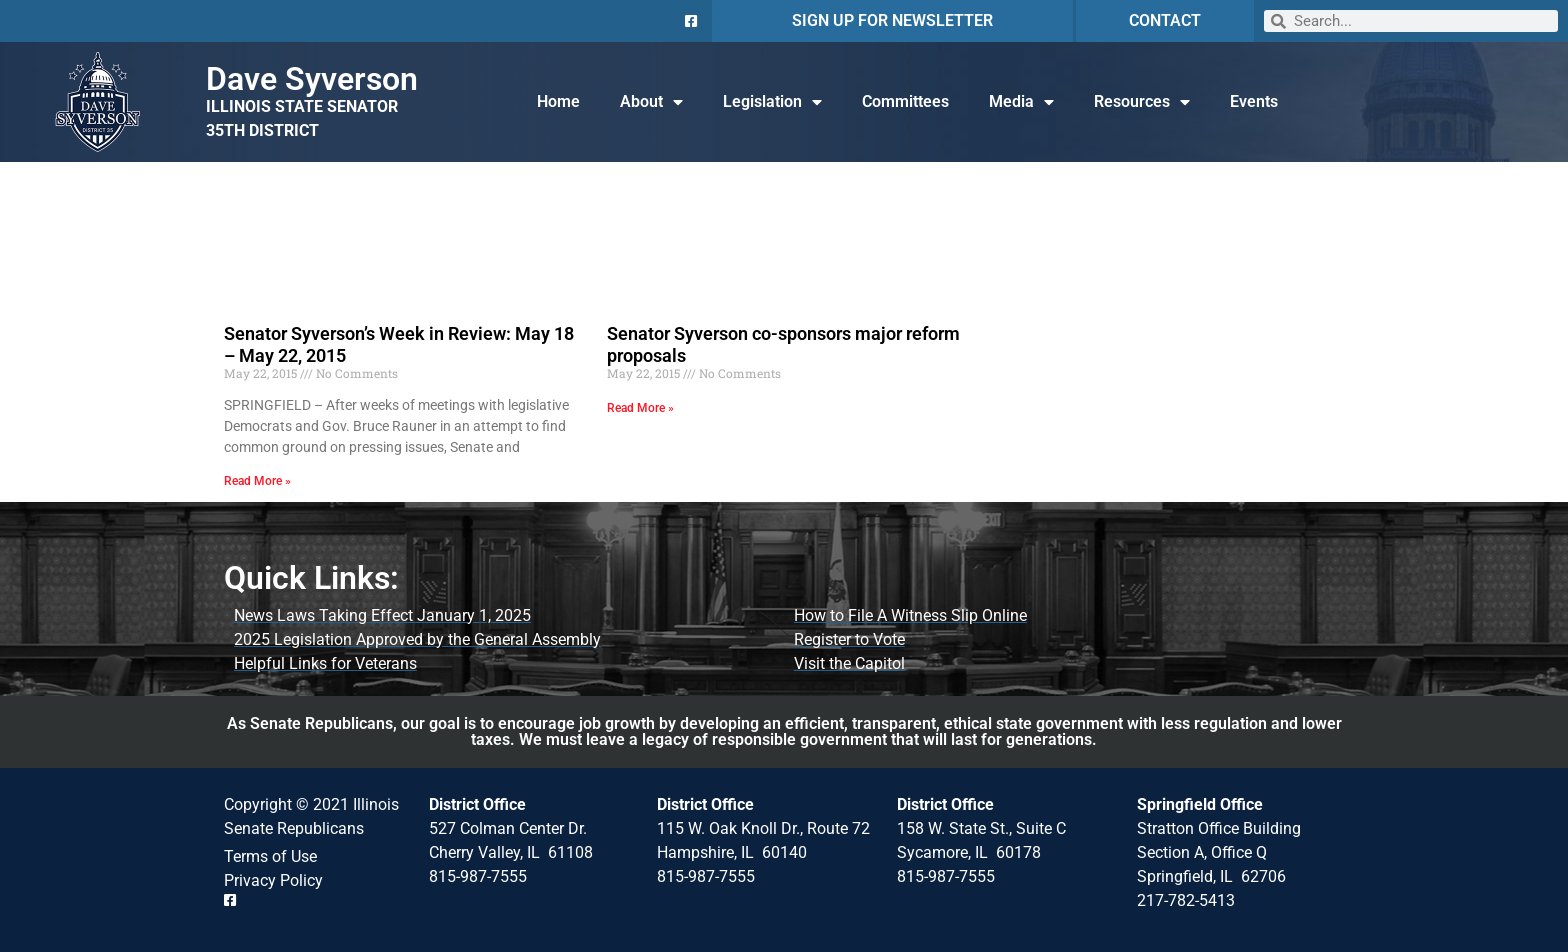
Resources (1142, 102)
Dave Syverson (312, 79)
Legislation (772, 102)
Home (558, 101)
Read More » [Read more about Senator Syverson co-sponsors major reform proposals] (640, 408)
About (651, 102)
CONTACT (1165, 20)
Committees (905, 101)
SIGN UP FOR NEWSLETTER (892, 20)
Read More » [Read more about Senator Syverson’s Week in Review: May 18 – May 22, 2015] (257, 481)
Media (1021, 102)
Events (1254, 101)
